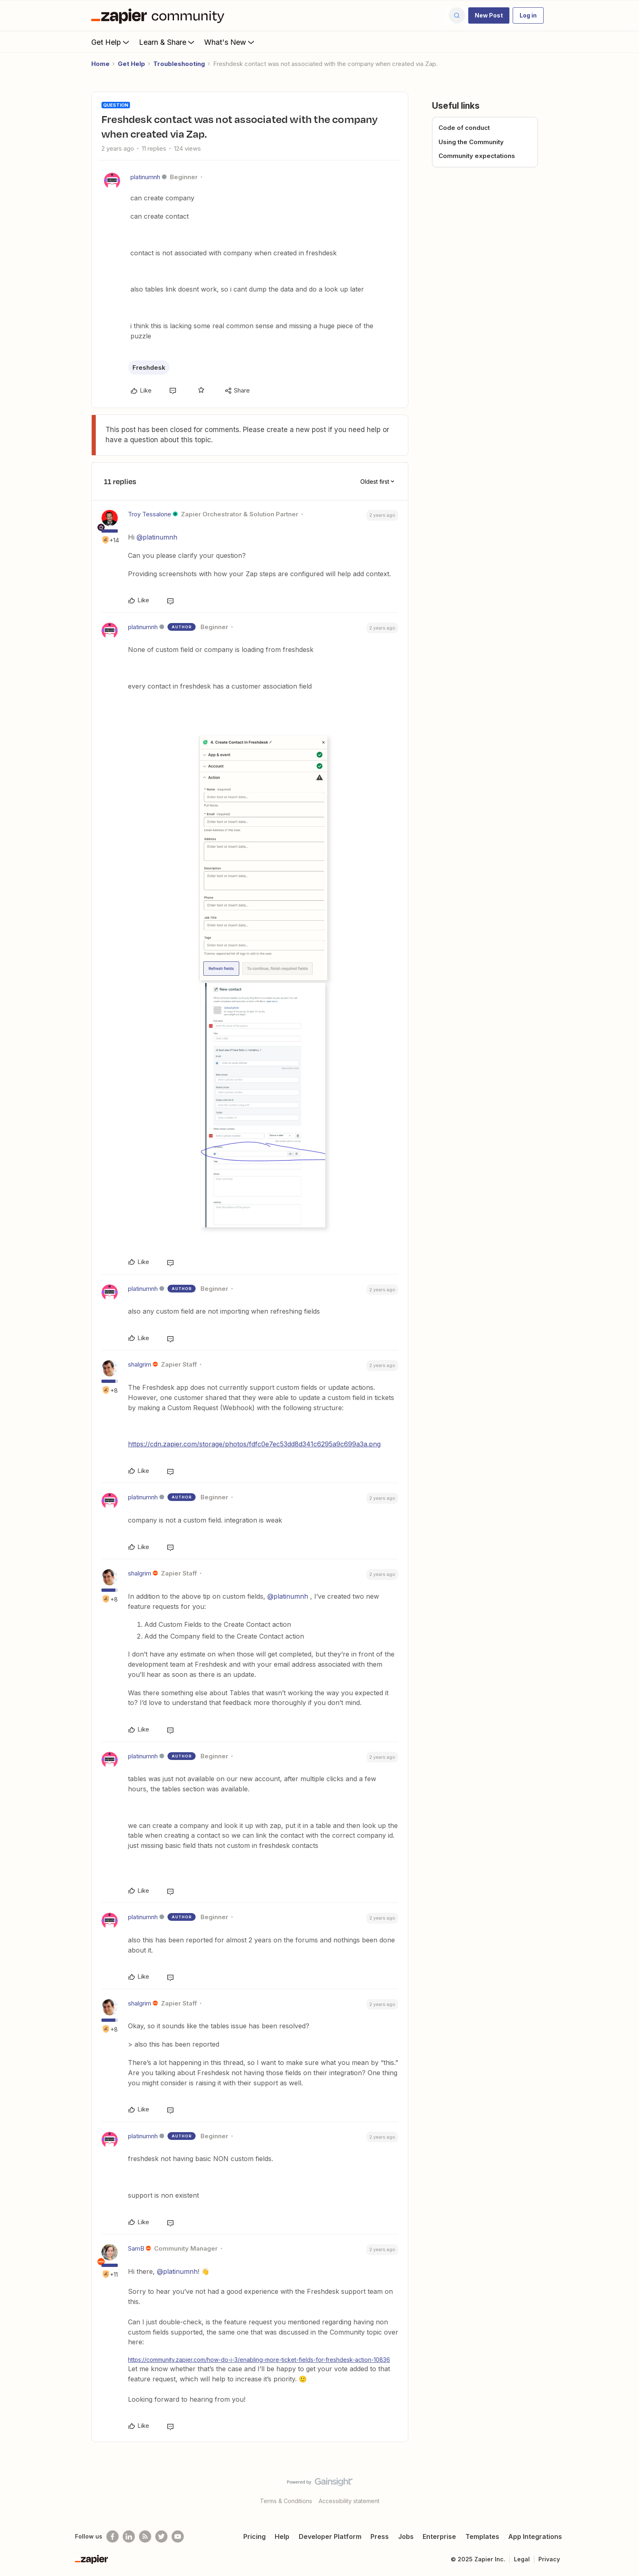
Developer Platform (330, 2536)
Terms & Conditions (286, 2500)
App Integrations (535, 2536)
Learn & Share (167, 42)
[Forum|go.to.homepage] (159, 15)
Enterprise (439, 2536)
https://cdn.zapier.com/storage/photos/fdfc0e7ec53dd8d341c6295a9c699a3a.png (254, 1444)
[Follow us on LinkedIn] (129, 2536)
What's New (230, 42)
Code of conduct (464, 128)
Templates (482, 2536)
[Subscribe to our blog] (145, 2536)
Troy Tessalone (149, 514)
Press (379, 2536)
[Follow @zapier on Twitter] (161, 2536)
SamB (136, 2248)
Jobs (406, 2536)
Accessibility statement (349, 2500)
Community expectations (476, 156)
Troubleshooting (179, 64)
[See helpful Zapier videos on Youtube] (178, 2536)
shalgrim (139, 1364)
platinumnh (145, 177)
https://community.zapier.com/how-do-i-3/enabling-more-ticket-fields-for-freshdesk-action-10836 (259, 2359)
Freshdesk (148, 367)
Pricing (254, 2536)
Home (100, 64)
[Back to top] (623, 2489)
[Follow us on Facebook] (112, 2536)
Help (282, 2536)
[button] (488, 15)
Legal (522, 2559)
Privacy (549, 2559)
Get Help (111, 42)
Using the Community (471, 142)
